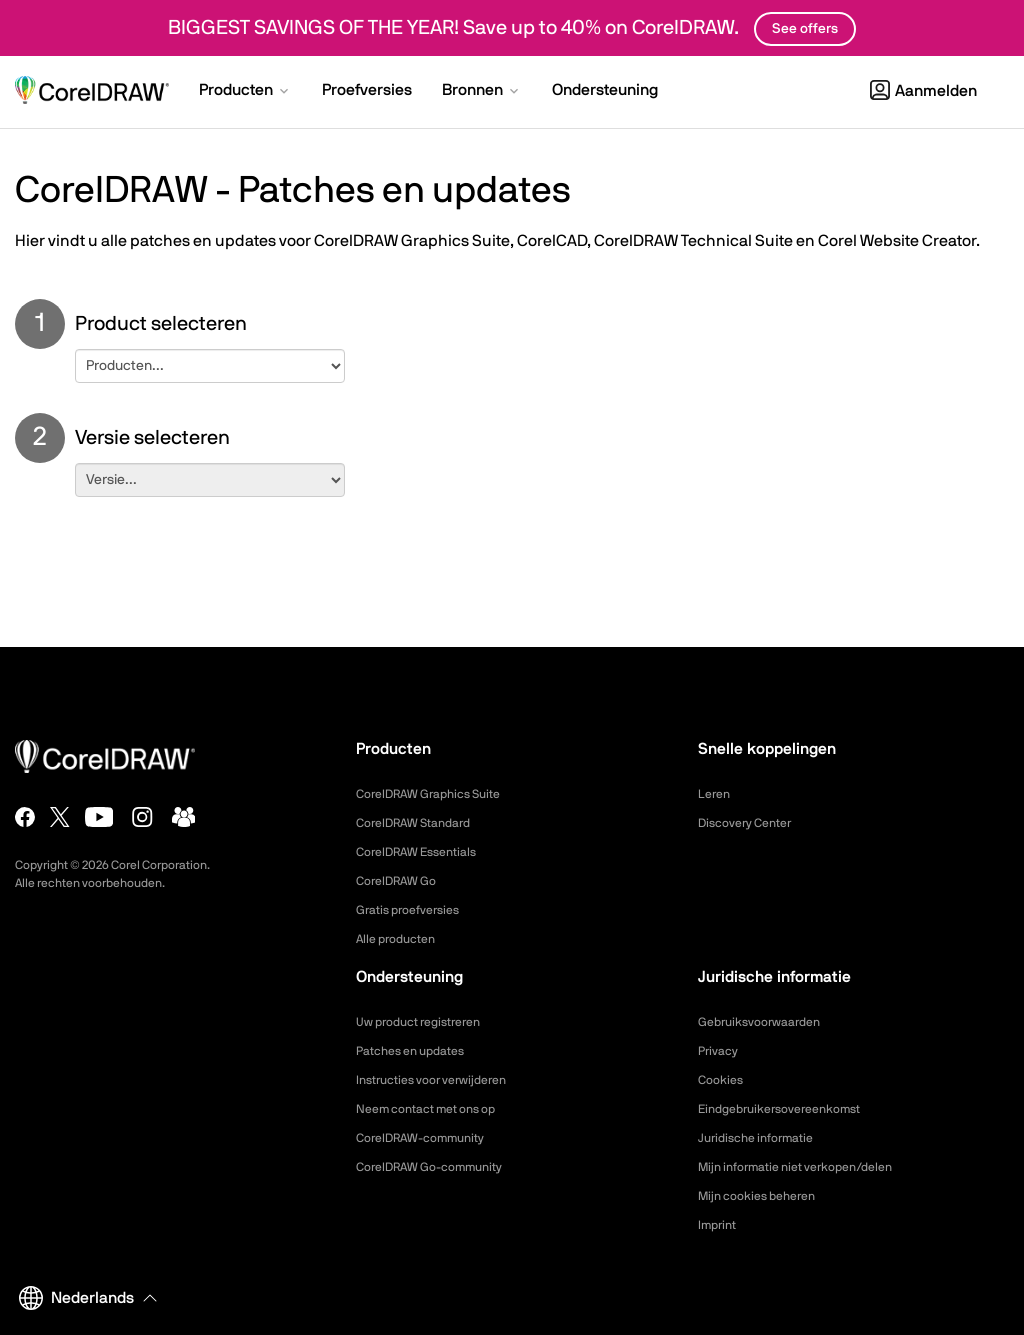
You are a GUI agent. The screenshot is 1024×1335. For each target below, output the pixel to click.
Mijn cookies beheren (766, 1196)
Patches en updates (419, 1051)
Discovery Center (752, 823)
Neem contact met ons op (438, 1109)
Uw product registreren (428, 1022)
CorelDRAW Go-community (441, 1167)
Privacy (721, 1051)
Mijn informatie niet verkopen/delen (811, 1167)
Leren (716, 794)
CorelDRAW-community (431, 1138)
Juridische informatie (764, 1138)
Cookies (723, 1080)
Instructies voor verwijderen (443, 1080)
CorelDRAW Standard (423, 823)
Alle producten (402, 939)
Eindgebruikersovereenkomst (791, 1109)
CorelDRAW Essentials (426, 852)
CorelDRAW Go (403, 881)
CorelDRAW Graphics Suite (440, 794)
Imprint (720, 1225)
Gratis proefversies (416, 910)
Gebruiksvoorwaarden (768, 1022)
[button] (245, 92)
